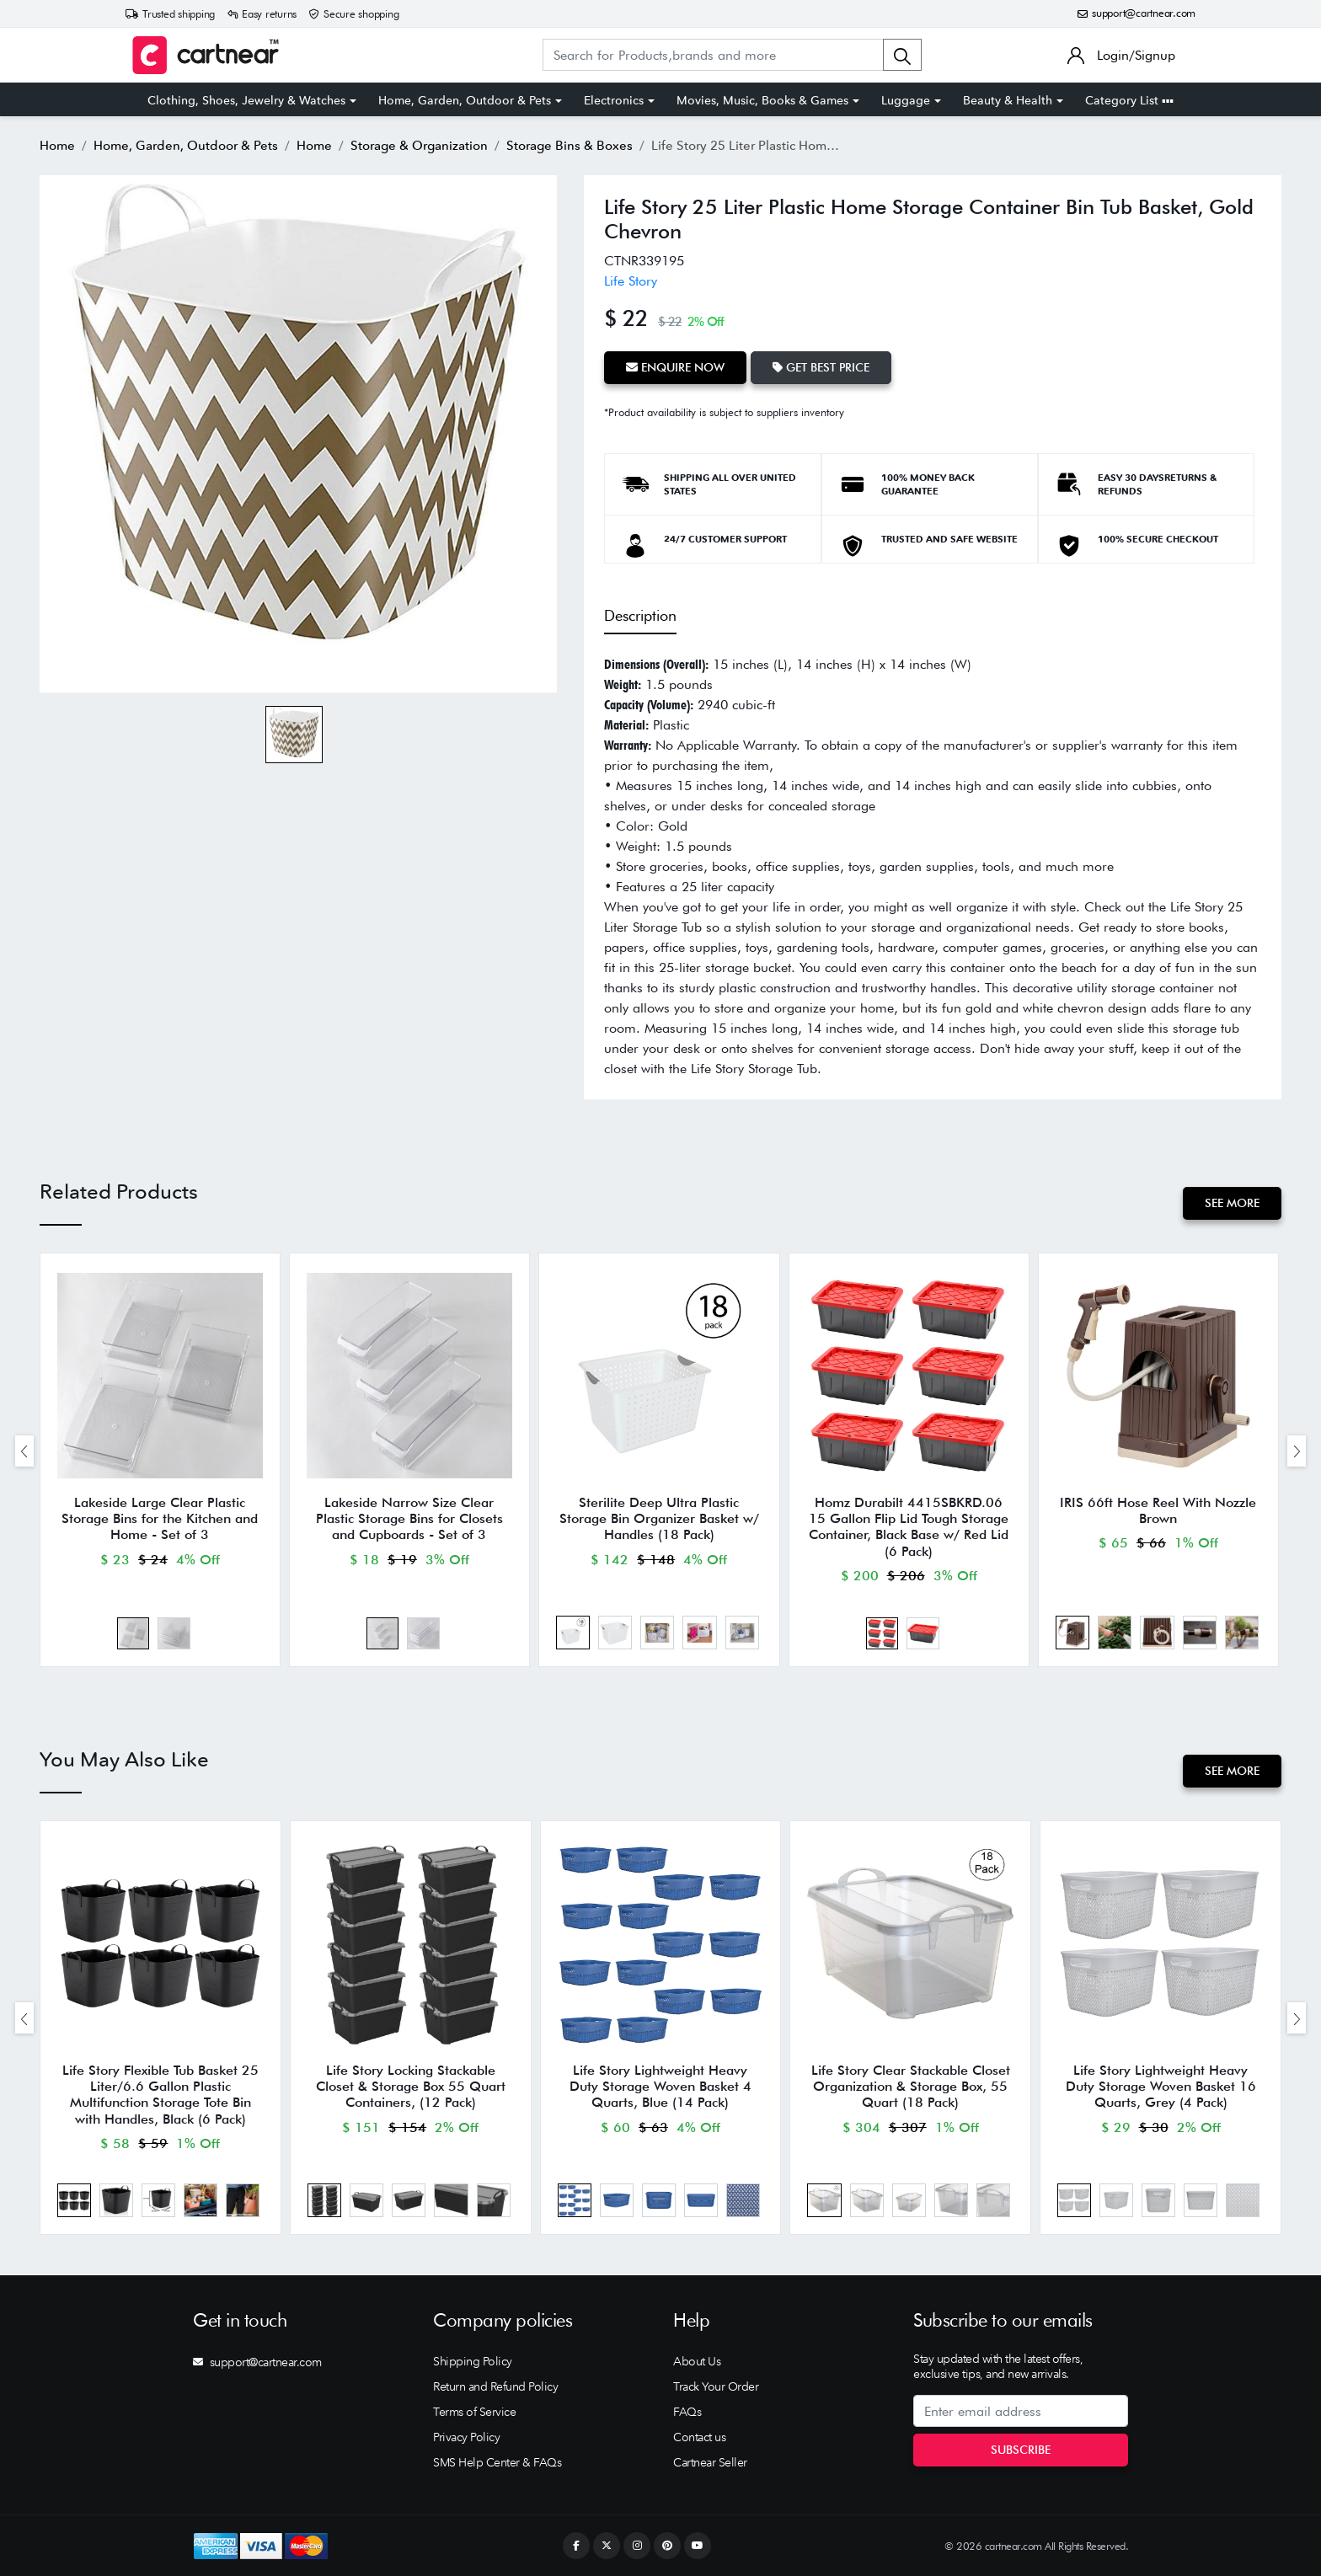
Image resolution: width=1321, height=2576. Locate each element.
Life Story (630, 281)
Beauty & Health (1007, 100)
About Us (696, 2361)
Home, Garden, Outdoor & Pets (464, 100)
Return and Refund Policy (495, 2386)
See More (1232, 1203)
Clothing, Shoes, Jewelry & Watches (246, 100)
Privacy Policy (466, 2437)
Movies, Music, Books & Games (762, 100)
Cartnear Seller (710, 2462)
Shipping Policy (472, 2361)
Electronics (614, 100)
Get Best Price (821, 367)
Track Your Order (715, 2386)
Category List (1129, 100)
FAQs (687, 2411)
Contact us (699, 2437)
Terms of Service (474, 2411)
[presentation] (24, 1451)
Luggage (905, 100)
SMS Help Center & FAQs (497, 2462)
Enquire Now (675, 367)
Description (640, 615)
